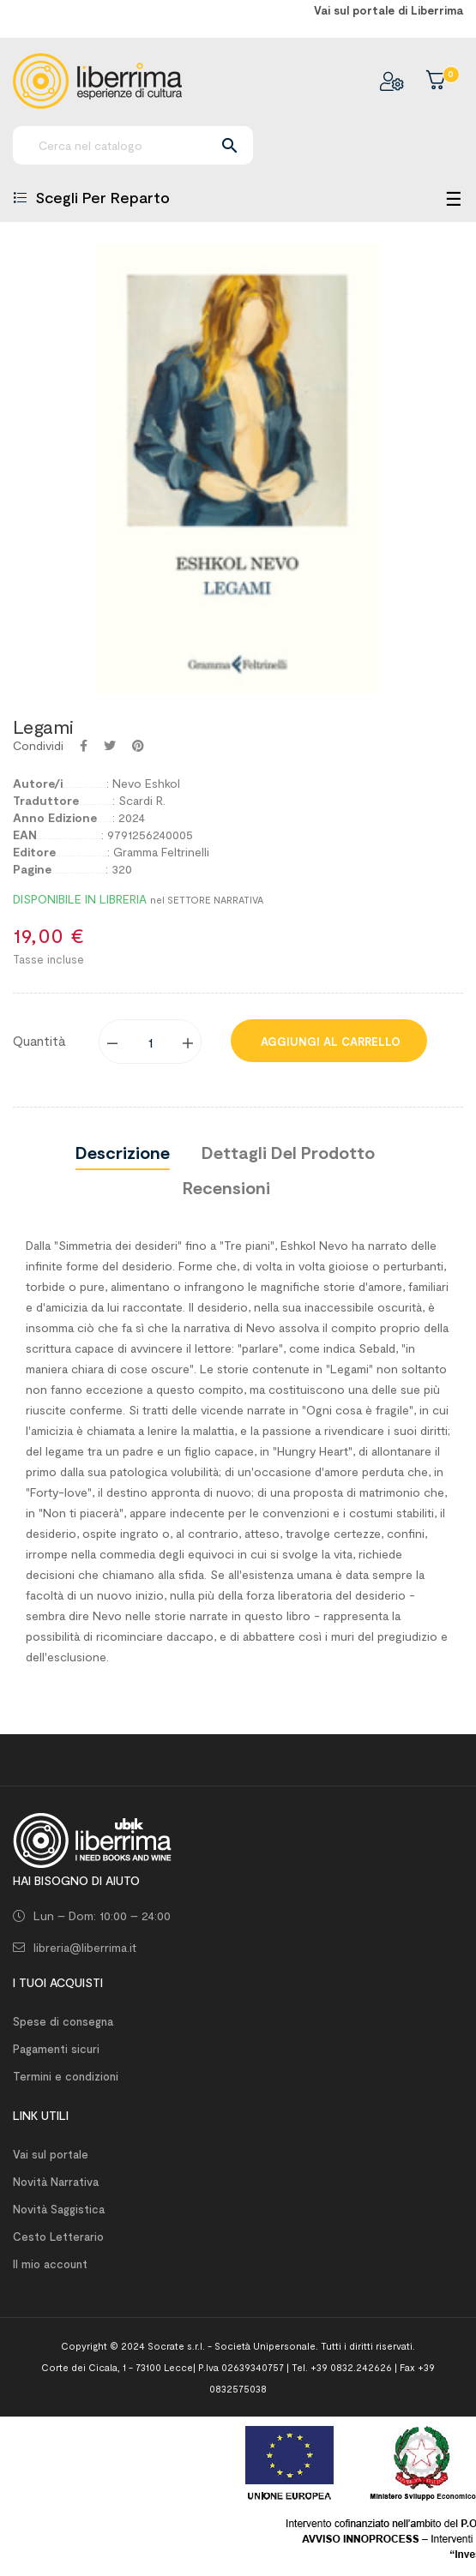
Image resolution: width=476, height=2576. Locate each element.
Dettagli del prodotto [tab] (288, 1152)
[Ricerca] (133, 145)
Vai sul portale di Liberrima (388, 10)
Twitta (110, 745)
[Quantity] (151, 1041)
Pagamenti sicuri (56, 2049)
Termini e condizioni (65, 2076)
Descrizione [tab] (122, 1152)
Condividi (83, 745)
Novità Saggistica (59, 2209)
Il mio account (50, 2264)
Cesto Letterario (58, 2236)
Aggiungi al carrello (329, 1041)
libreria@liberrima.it (84, 1947)
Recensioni (226, 1187)
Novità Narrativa (56, 2182)
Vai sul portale (50, 2154)
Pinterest (138, 745)
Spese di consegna (63, 2021)
